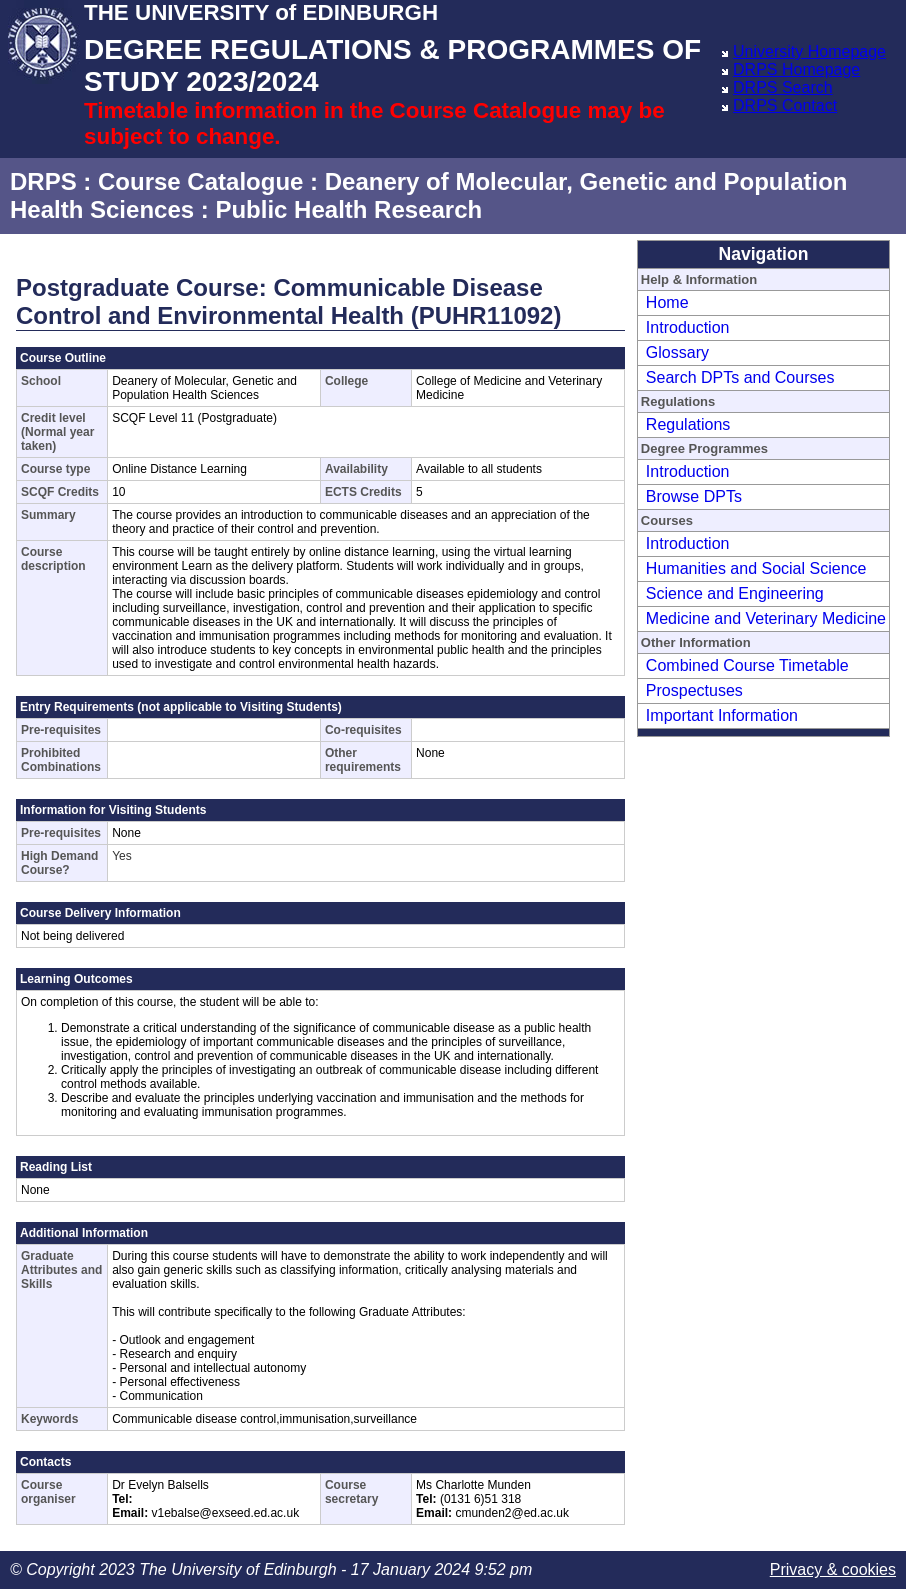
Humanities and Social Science (756, 568)
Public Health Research (348, 209)
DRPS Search (783, 87)
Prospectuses (694, 690)
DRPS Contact (785, 105)
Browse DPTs (694, 496)
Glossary (677, 352)
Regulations (688, 424)
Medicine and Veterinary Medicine (766, 618)
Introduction (688, 327)
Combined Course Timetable (747, 665)
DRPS (43, 181)
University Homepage (809, 51)
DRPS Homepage (796, 69)
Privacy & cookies (833, 1569)
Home (667, 302)
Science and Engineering (735, 593)
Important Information (722, 715)
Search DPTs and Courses (740, 377)
